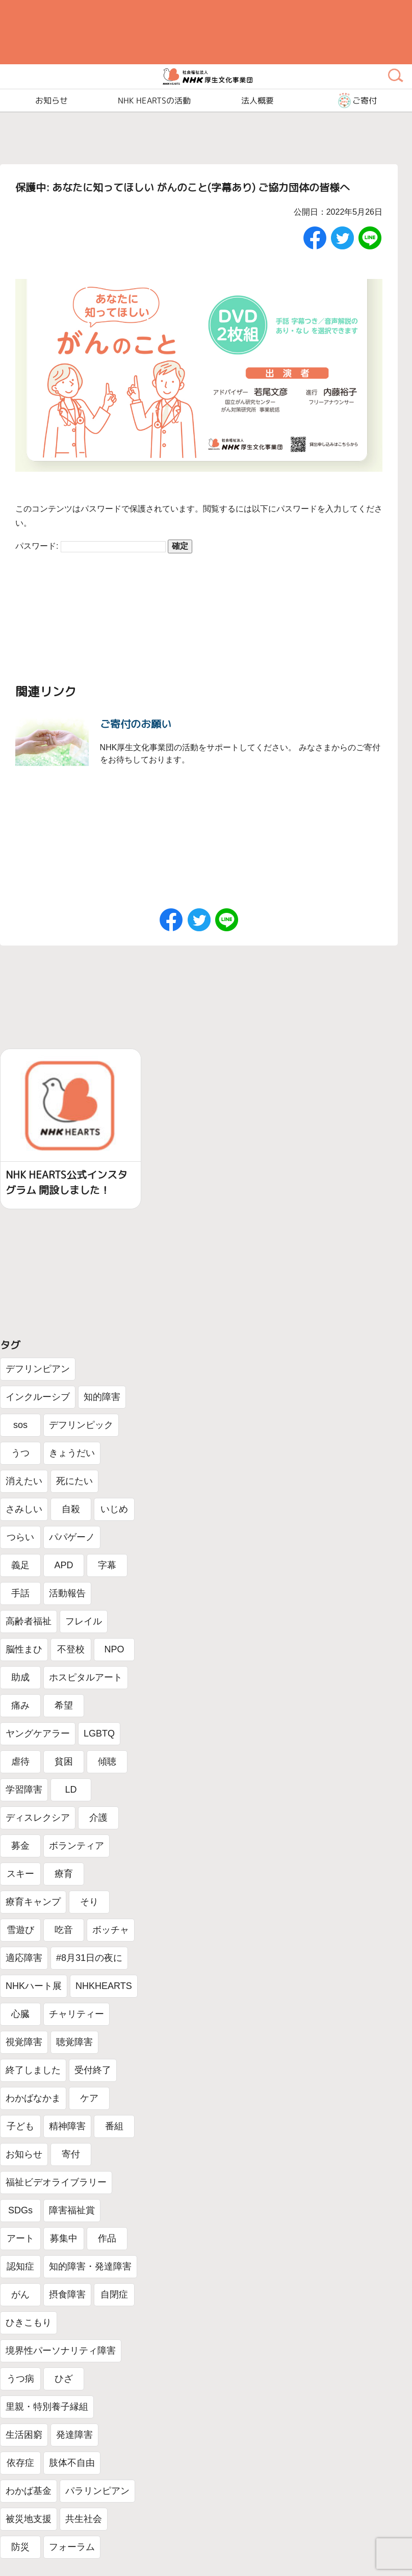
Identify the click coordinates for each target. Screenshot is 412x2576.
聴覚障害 (74, 2042)
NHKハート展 (34, 1986)
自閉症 (114, 2294)
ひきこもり (29, 2322)
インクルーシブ (38, 1397)
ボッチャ (110, 1930)
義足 (20, 1565)
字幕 (107, 1565)
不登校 (71, 1649)
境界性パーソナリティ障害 (61, 2350)
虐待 (20, 1761)
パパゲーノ (72, 1537)
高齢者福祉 (29, 1621)
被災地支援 (29, 2519)
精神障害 (67, 2126)
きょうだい (72, 1453)
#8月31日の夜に (89, 1958)
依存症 (20, 2463)
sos (20, 1425)
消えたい (24, 1481)
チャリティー (76, 2014)
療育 (64, 1874)
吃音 (64, 1930)
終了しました (33, 2070)
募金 (20, 1846)
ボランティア (76, 1846)
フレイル (83, 1621)
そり (89, 1902)
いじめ (114, 1509)
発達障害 (74, 2435)
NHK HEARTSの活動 (154, 100)
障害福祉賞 (72, 2210)
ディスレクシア (38, 1818)
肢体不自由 (72, 2463)
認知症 (20, 2266)
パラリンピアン (97, 2491)
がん (20, 2294)
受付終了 (92, 2070)
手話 (20, 1593)
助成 (20, 1677)
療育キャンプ (33, 1902)
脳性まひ (24, 1649)
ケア (89, 2098)
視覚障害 (24, 2042)
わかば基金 (29, 2491)
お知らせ (24, 2154)
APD (63, 1565)
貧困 (64, 1761)
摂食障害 (67, 2294)
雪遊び (20, 1930)
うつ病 (20, 2379)
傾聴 (107, 1761)
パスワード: (90, 546)
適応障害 (24, 1958)
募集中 (64, 2238)
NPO (114, 1649)
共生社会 (83, 2519)
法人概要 (257, 100)
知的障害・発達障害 (90, 2266)
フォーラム (72, 2547)
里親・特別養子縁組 (47, 2407)
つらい (20, 1537)
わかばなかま (33, 2098)
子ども (20, 2126)
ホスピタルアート (85, 1677)
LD (70, 1789)
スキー (20, 1874)
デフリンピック (81, 1425)
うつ (20, 1453)
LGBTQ (99, 1733)
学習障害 (24, 1789)
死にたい (74, 1481)
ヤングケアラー (38, 1733)
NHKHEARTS (103, 1986)
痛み (20, 1705)
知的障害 (102, 1397)
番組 (114, 2126)
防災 (20, 2547)
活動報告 (67, 1593)
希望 (64, 1705)
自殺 (71, 1509)
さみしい (24, 1509)
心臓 (20, 2014)
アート (20, 2238)
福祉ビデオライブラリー (56, 2182)
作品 (107, 2238)
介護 (98, 1818)
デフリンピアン (38, 1369)
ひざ (64, 2379)
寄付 (71, 2154)
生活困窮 (24, 2435)
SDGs (20, 2210)
